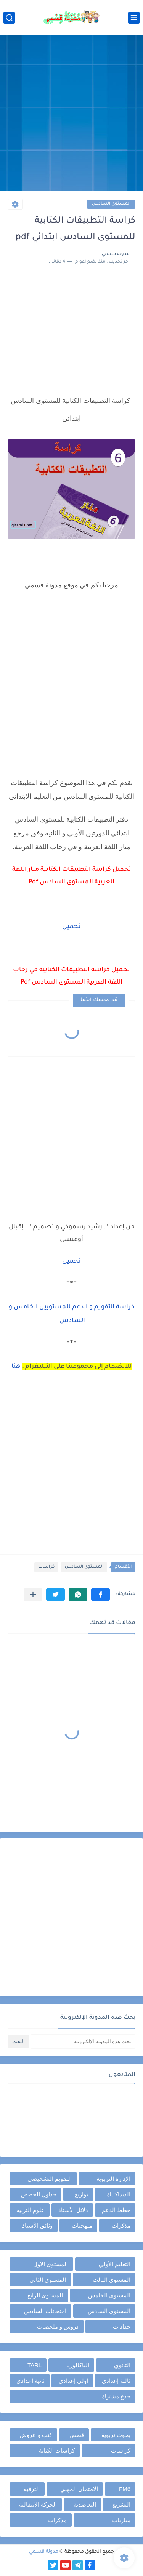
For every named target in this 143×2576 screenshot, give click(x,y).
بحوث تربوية (115, 2435)
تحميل (71, 926)
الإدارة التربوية (113, 2178)
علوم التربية (30, 2210)
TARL (34, 2365)
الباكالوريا (77, 2365)
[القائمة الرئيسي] (134, 18)
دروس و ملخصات (58, 2326)
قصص (76, 2435)
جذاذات (121, 2326)
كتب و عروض (36, 2435)
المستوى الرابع (45, 2295)
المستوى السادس (111, 204)
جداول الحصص (38, 2194)
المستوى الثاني (47, 2279)
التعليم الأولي (114, 2264)
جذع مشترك (115, 2396)
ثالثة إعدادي (116, 2380)
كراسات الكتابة (57, 2450)
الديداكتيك (118, 2194)
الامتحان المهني (79, 2489)
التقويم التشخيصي (49, 2178)
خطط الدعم (116, 2210)
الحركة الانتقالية (38, 2504)
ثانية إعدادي (30, 2380)
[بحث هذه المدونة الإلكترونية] (83, 2041)
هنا (15, 1366)
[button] (100, 1594)
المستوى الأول (50, 2264)
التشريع (121, 2504)
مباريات (121, 2520)
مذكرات (121, 2225)
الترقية (32, 2489)
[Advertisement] (71, 114)
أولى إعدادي (73, 2380)
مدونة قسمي (43, 2552)
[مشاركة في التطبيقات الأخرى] (33, 1594)
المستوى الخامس (109, 2295)
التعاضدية (85, 2504)
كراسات (46, 1567)
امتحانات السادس (45, 2311)
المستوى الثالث (111, 2279)
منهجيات (82, 2225)
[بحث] (9, 18)
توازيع (81, 2194)
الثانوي (122, 2365)
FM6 (124, 2489)
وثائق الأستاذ (37, 2225)
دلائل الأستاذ (73, 2210)
